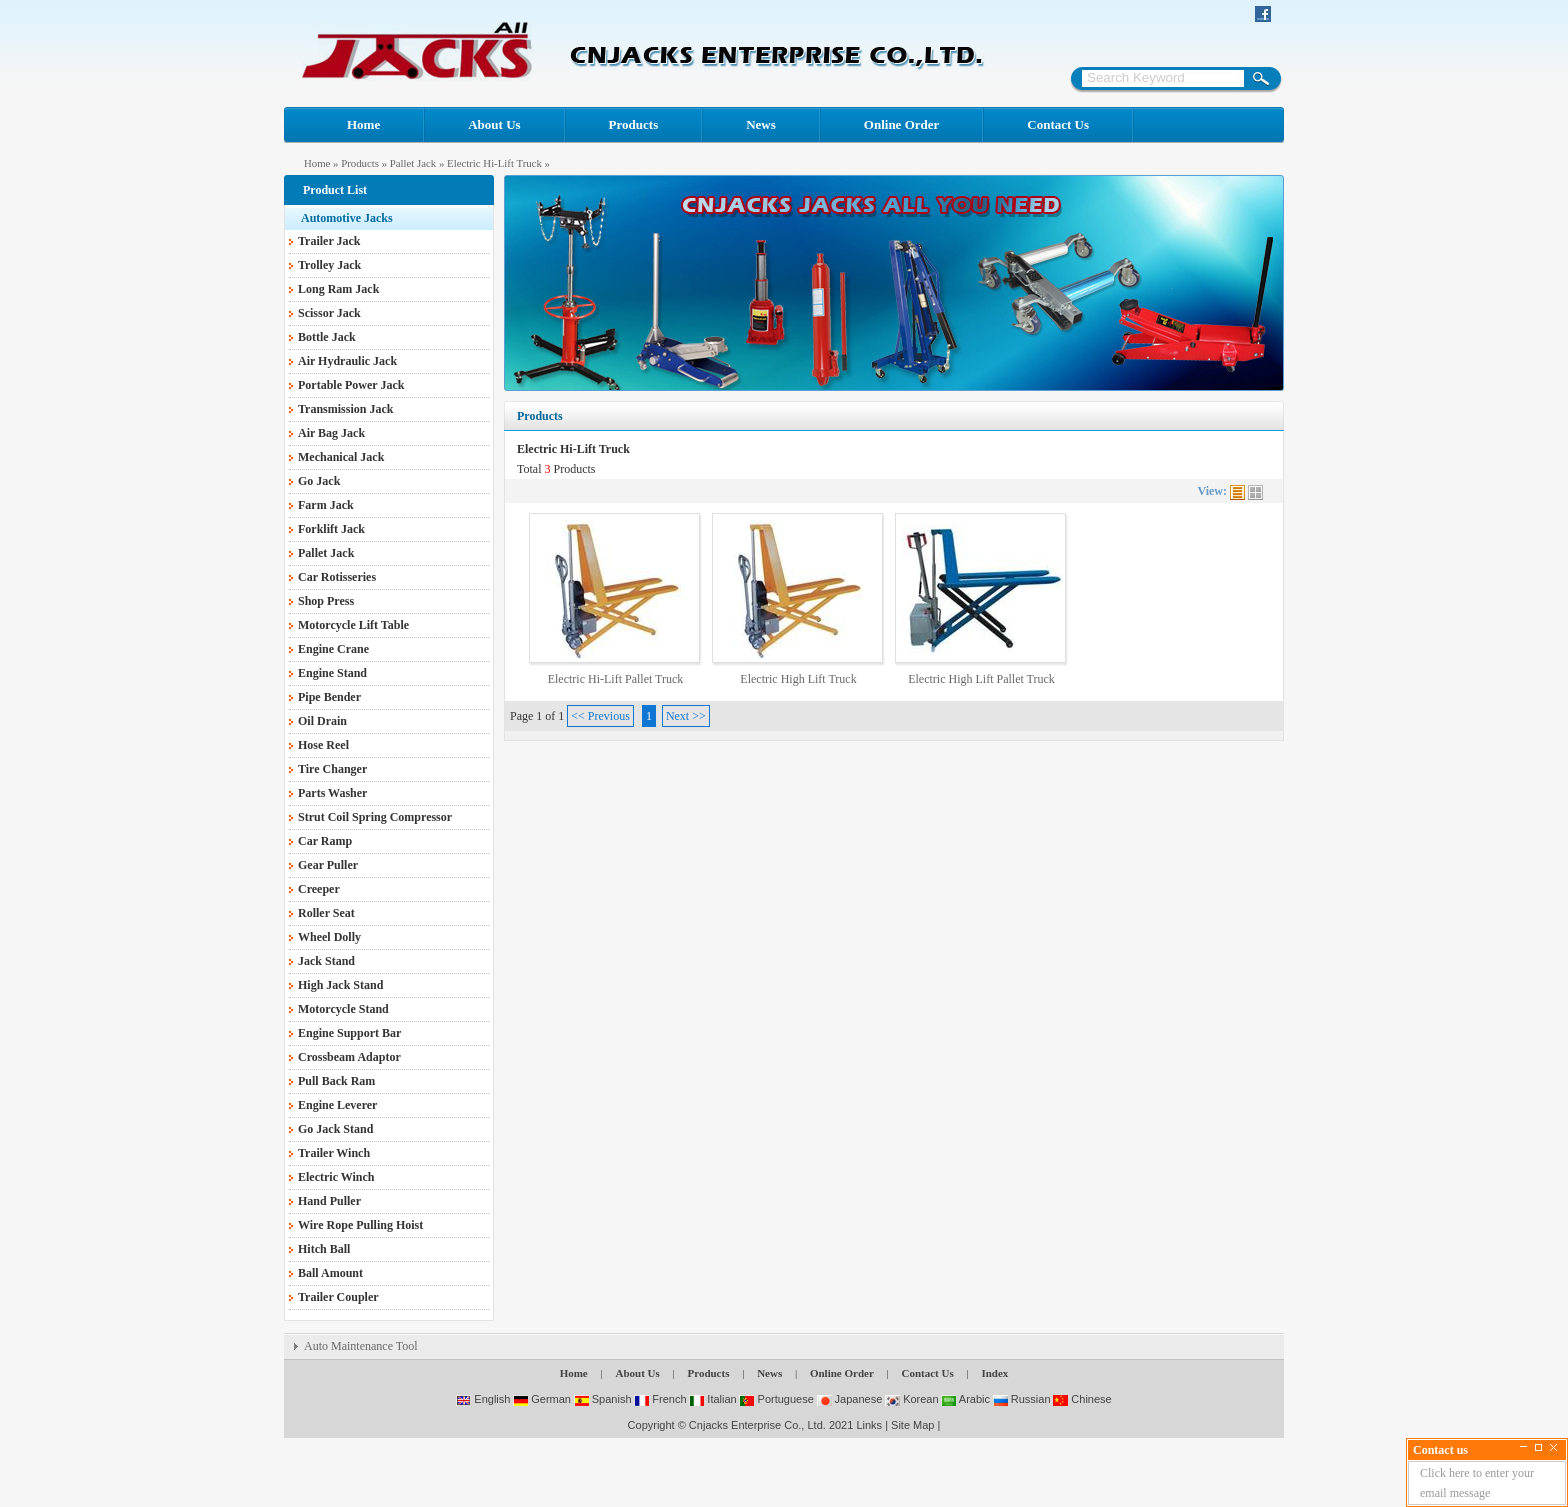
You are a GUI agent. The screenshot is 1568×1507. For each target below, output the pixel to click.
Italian (712, 1399)
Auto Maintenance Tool (361, 1346)
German (542, 1399)
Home (363, 124)
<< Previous (600, 716)
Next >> (686, 716)
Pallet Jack (413, 163)
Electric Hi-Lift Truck (494, 163)
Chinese (1082, 1399)
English (483, 1399)
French (660, 1399)
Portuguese (776, 1399)
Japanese (850, 1399)
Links (869, 1425)
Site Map (912, 1425)
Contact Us (1058, 124)
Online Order (901, 124)
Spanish (603, 1399)
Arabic (965, 1399)
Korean (912, 1399)
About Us (494, 124)
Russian (1022, 1399)
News (761, 124)
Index (994, 1373)
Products (634, 124)
